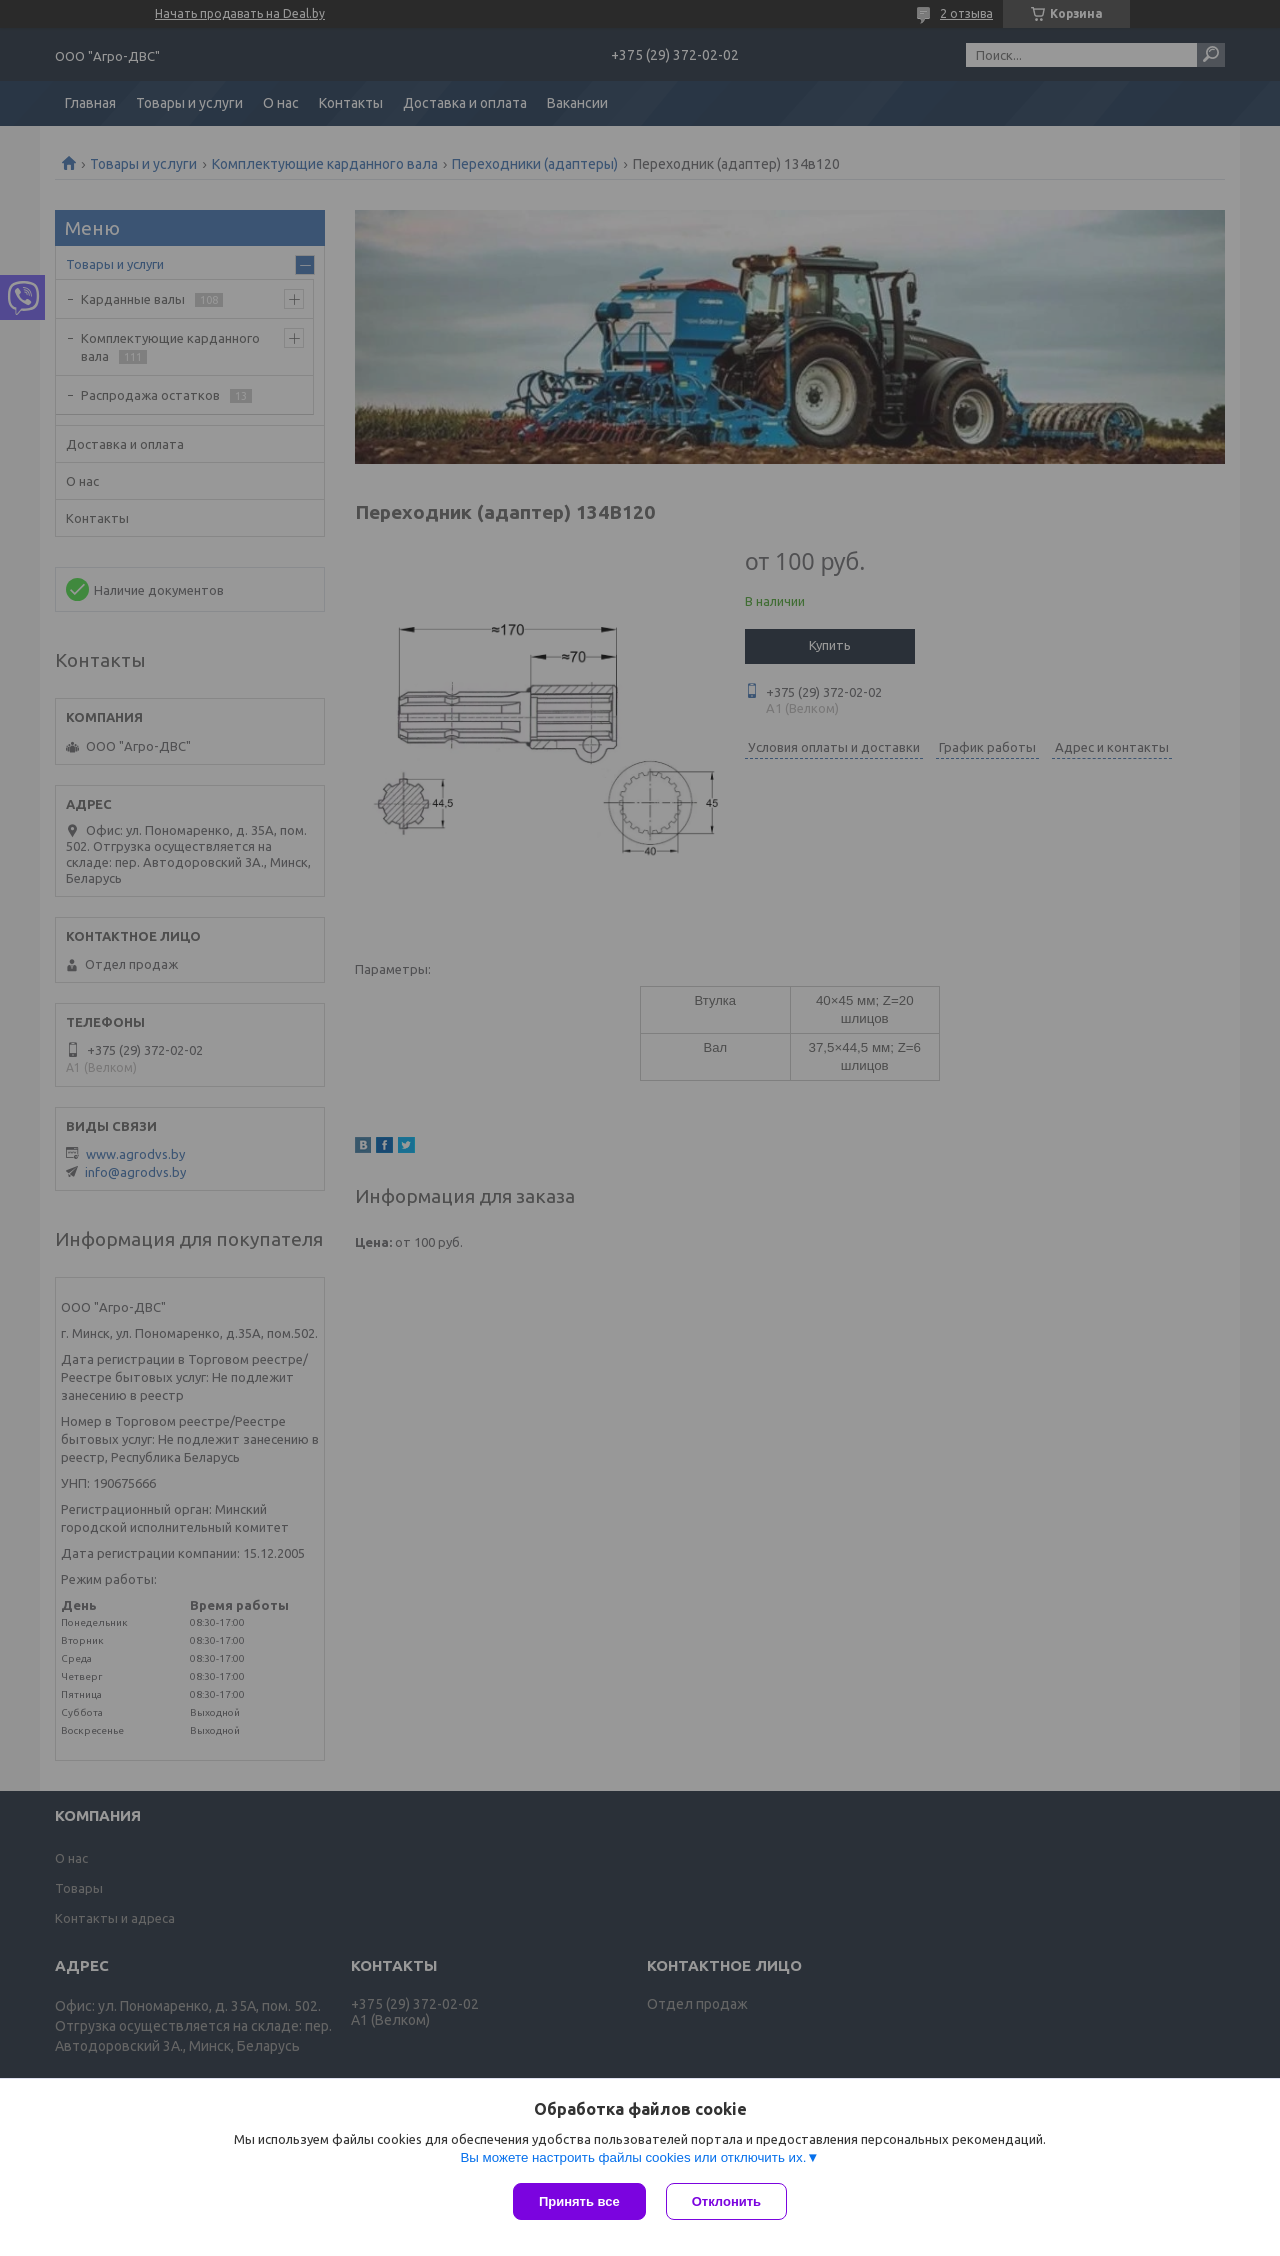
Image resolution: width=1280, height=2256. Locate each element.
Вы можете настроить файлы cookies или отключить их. (633, 2157)
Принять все (579, 2201)
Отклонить (726, 2201)
